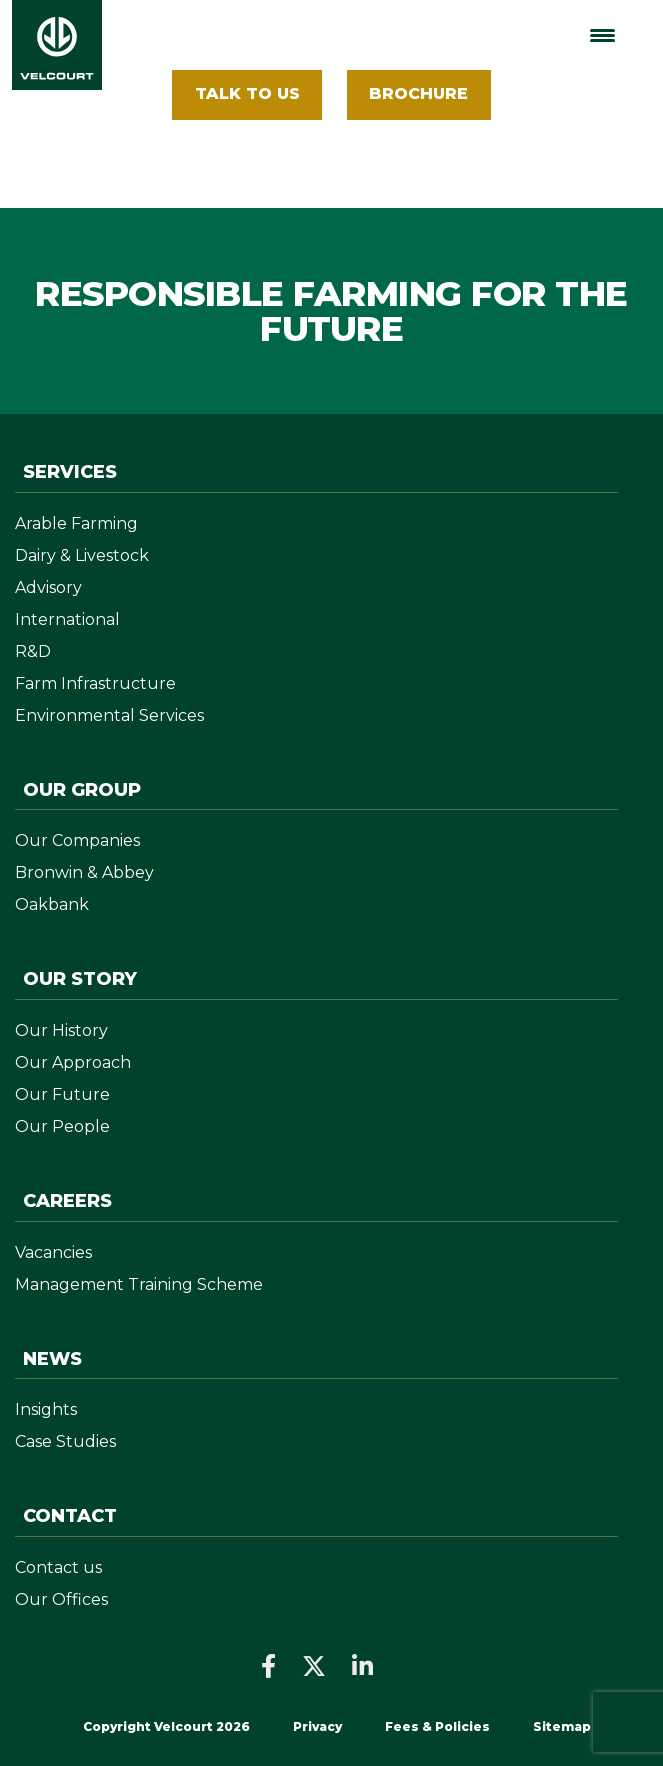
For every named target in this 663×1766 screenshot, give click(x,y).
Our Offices (61, 1599)
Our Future (62, 1094)
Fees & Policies (439, 1726)
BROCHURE (418, 93)
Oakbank (52, 904)
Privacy (317, 1726)
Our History (61, 1030)
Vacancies (53, 1252)
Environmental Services (109, 715)
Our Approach (73, 1062)
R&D (33, 651)
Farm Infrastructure (95, 683)
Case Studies (65, 1441)
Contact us (58, 1567)
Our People (62, 1126)
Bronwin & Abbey (84, 872)
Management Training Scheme (139, 1284)
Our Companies (77, 840)
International (67, 619)
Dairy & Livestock (82, 555)
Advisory (48, 587)
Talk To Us (247, 93)
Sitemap (562, 1726)
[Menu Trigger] (602, 35)
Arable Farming (76, 523)
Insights (46, 1409)
